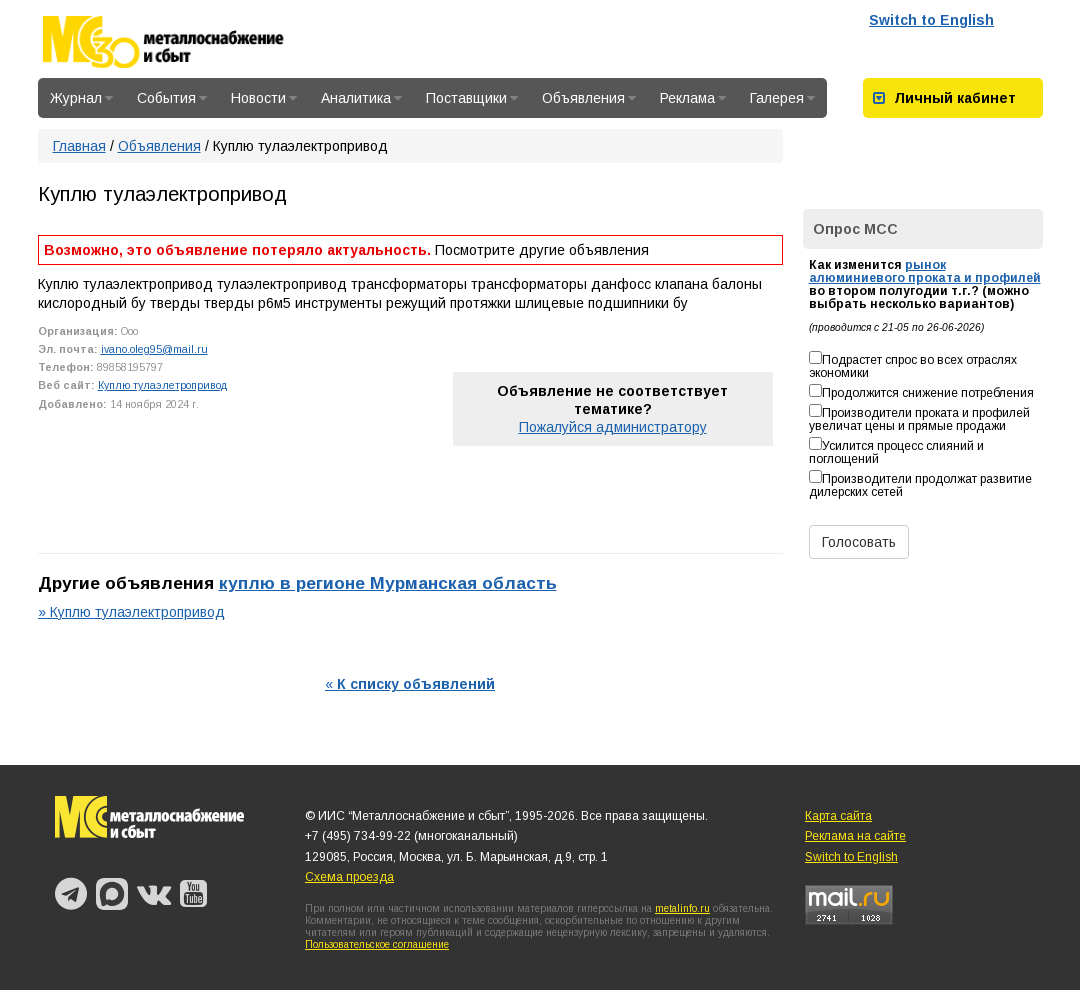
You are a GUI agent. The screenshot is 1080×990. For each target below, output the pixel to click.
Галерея (782, 98)
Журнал (81, 98)
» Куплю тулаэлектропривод (131, 612)
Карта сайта (838, 816)
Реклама (693, 98)
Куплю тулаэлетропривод (162, 385)
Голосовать (859, 542)
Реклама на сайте (855, 836)
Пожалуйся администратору (613, 427)
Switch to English (931, 20)
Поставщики (472, 98)
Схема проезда (349, 877)
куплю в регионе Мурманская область (388, 583)
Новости (264, 98)
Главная (79, 146)
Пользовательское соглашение (377, 944)
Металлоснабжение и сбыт (190, 42)
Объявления (589, 98)
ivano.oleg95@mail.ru (154, 349)
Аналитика (361, 98)
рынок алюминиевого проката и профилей (925, 271)
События (172, 98)
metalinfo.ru (682, 908)
